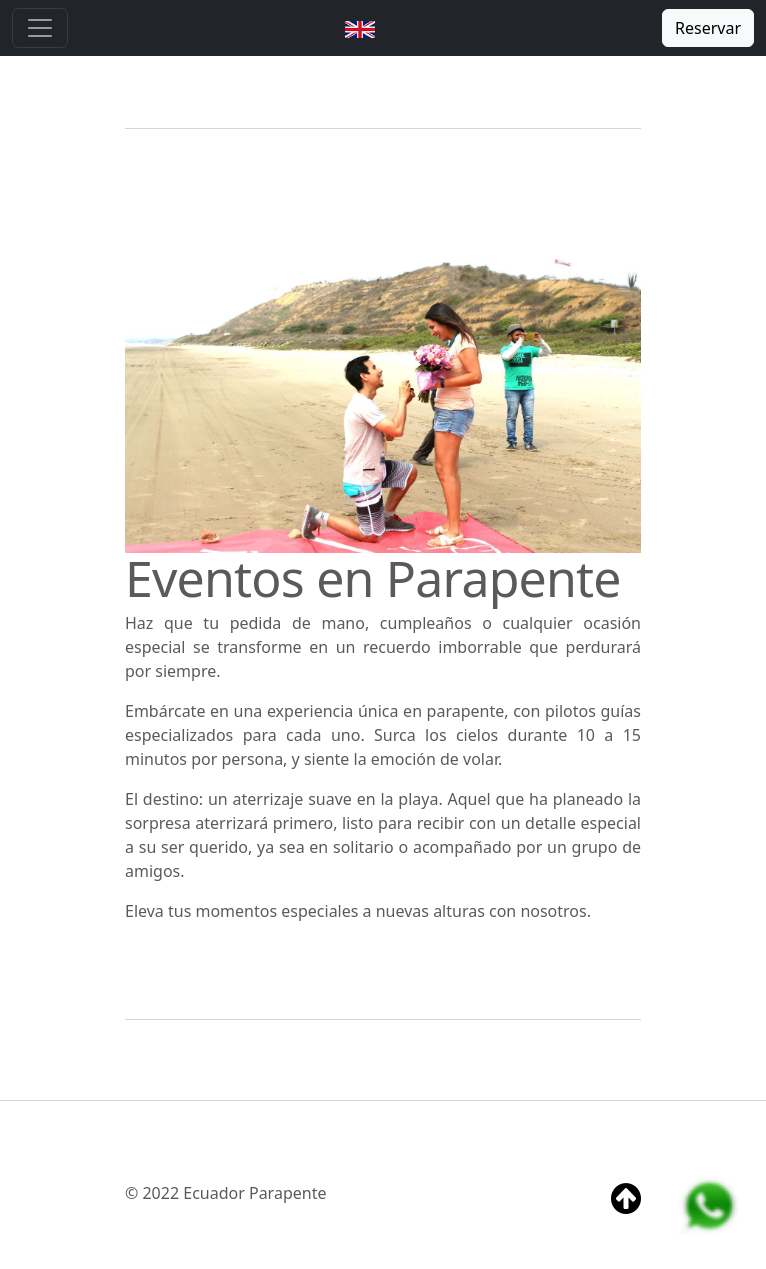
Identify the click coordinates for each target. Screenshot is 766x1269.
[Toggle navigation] (40, 28)
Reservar (708, 28)
